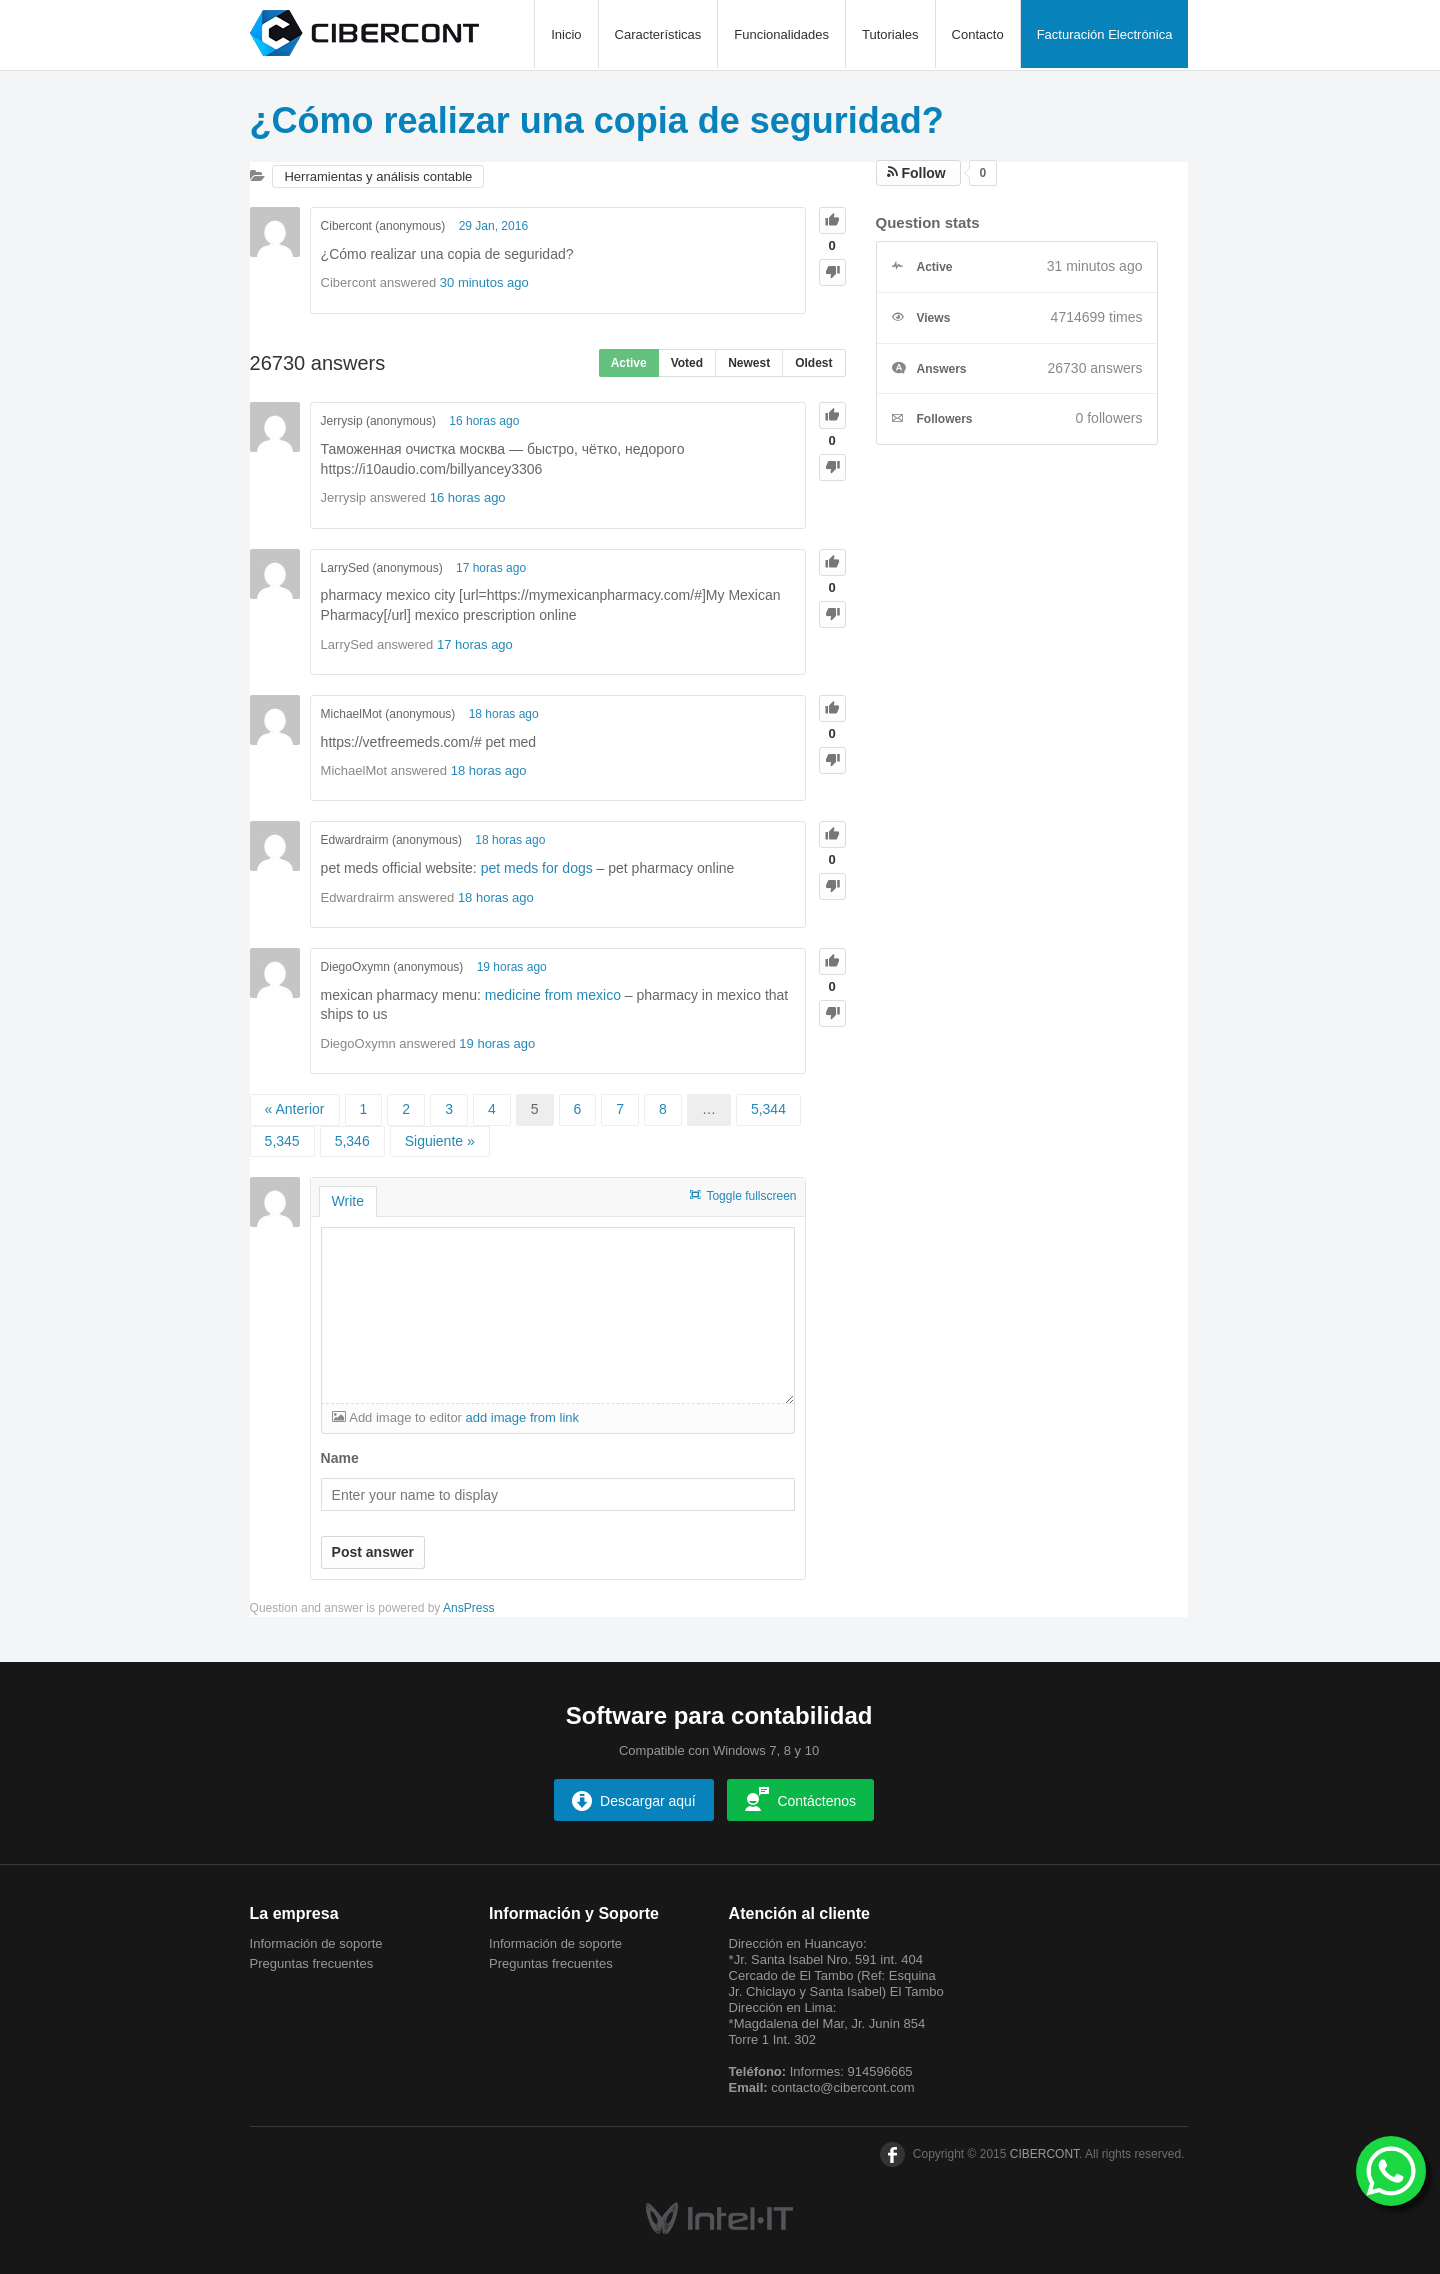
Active (629, 363)
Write (348, 1201)
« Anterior (295, 1109)
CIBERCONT (1044, 2154)
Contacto (978, 34)
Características (658, 34)
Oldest (813, 363)
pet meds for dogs (537, 868)
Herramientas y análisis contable (378, 176)
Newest (749, 363)
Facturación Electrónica (1105, 34)
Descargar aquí (634, 1801)
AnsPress (468, 1608)
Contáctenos (800, 1799)
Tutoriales (890, 34)
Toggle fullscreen (751, 1196)
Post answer (373, 1552)
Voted (687, 363)
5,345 (282, 1141)
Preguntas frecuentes (312, 1963)
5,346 (352, 1141)
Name (340, 1458)
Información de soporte (316, 1943)
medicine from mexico (553, 995)
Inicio (566, 34)
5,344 (768, 1109)
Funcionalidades (781, 34)
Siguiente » (440, 1141)
